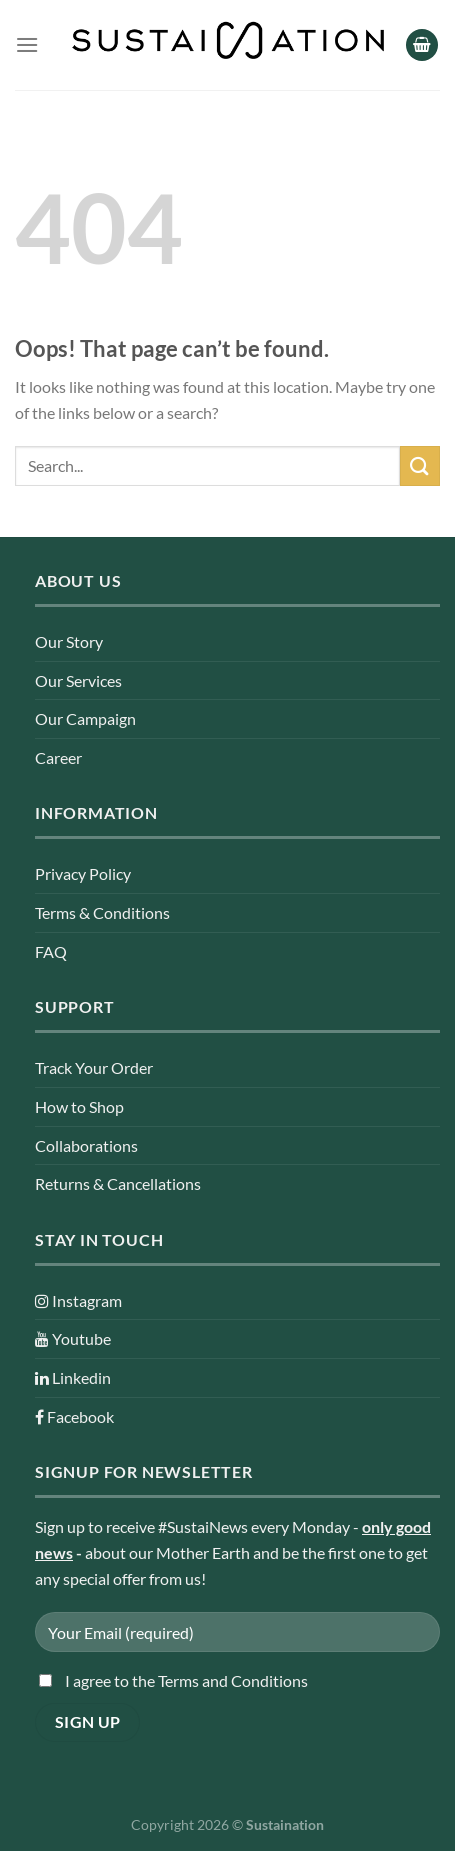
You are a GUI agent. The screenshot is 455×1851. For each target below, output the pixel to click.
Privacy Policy (83, 873)
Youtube (73, 1338)
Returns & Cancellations (118, 1183)
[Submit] (420, 465)
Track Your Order (94, 1067)
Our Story (69, 641)
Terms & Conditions (102, 912)
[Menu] (27, 44)
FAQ (51, 951)
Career (58, 757)
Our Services (78, 680)
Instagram (78, 1300)
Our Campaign (85, 718)
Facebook (74, 1416)
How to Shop (79, 1106)
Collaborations (86, 1145)
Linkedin (73, 1377)
